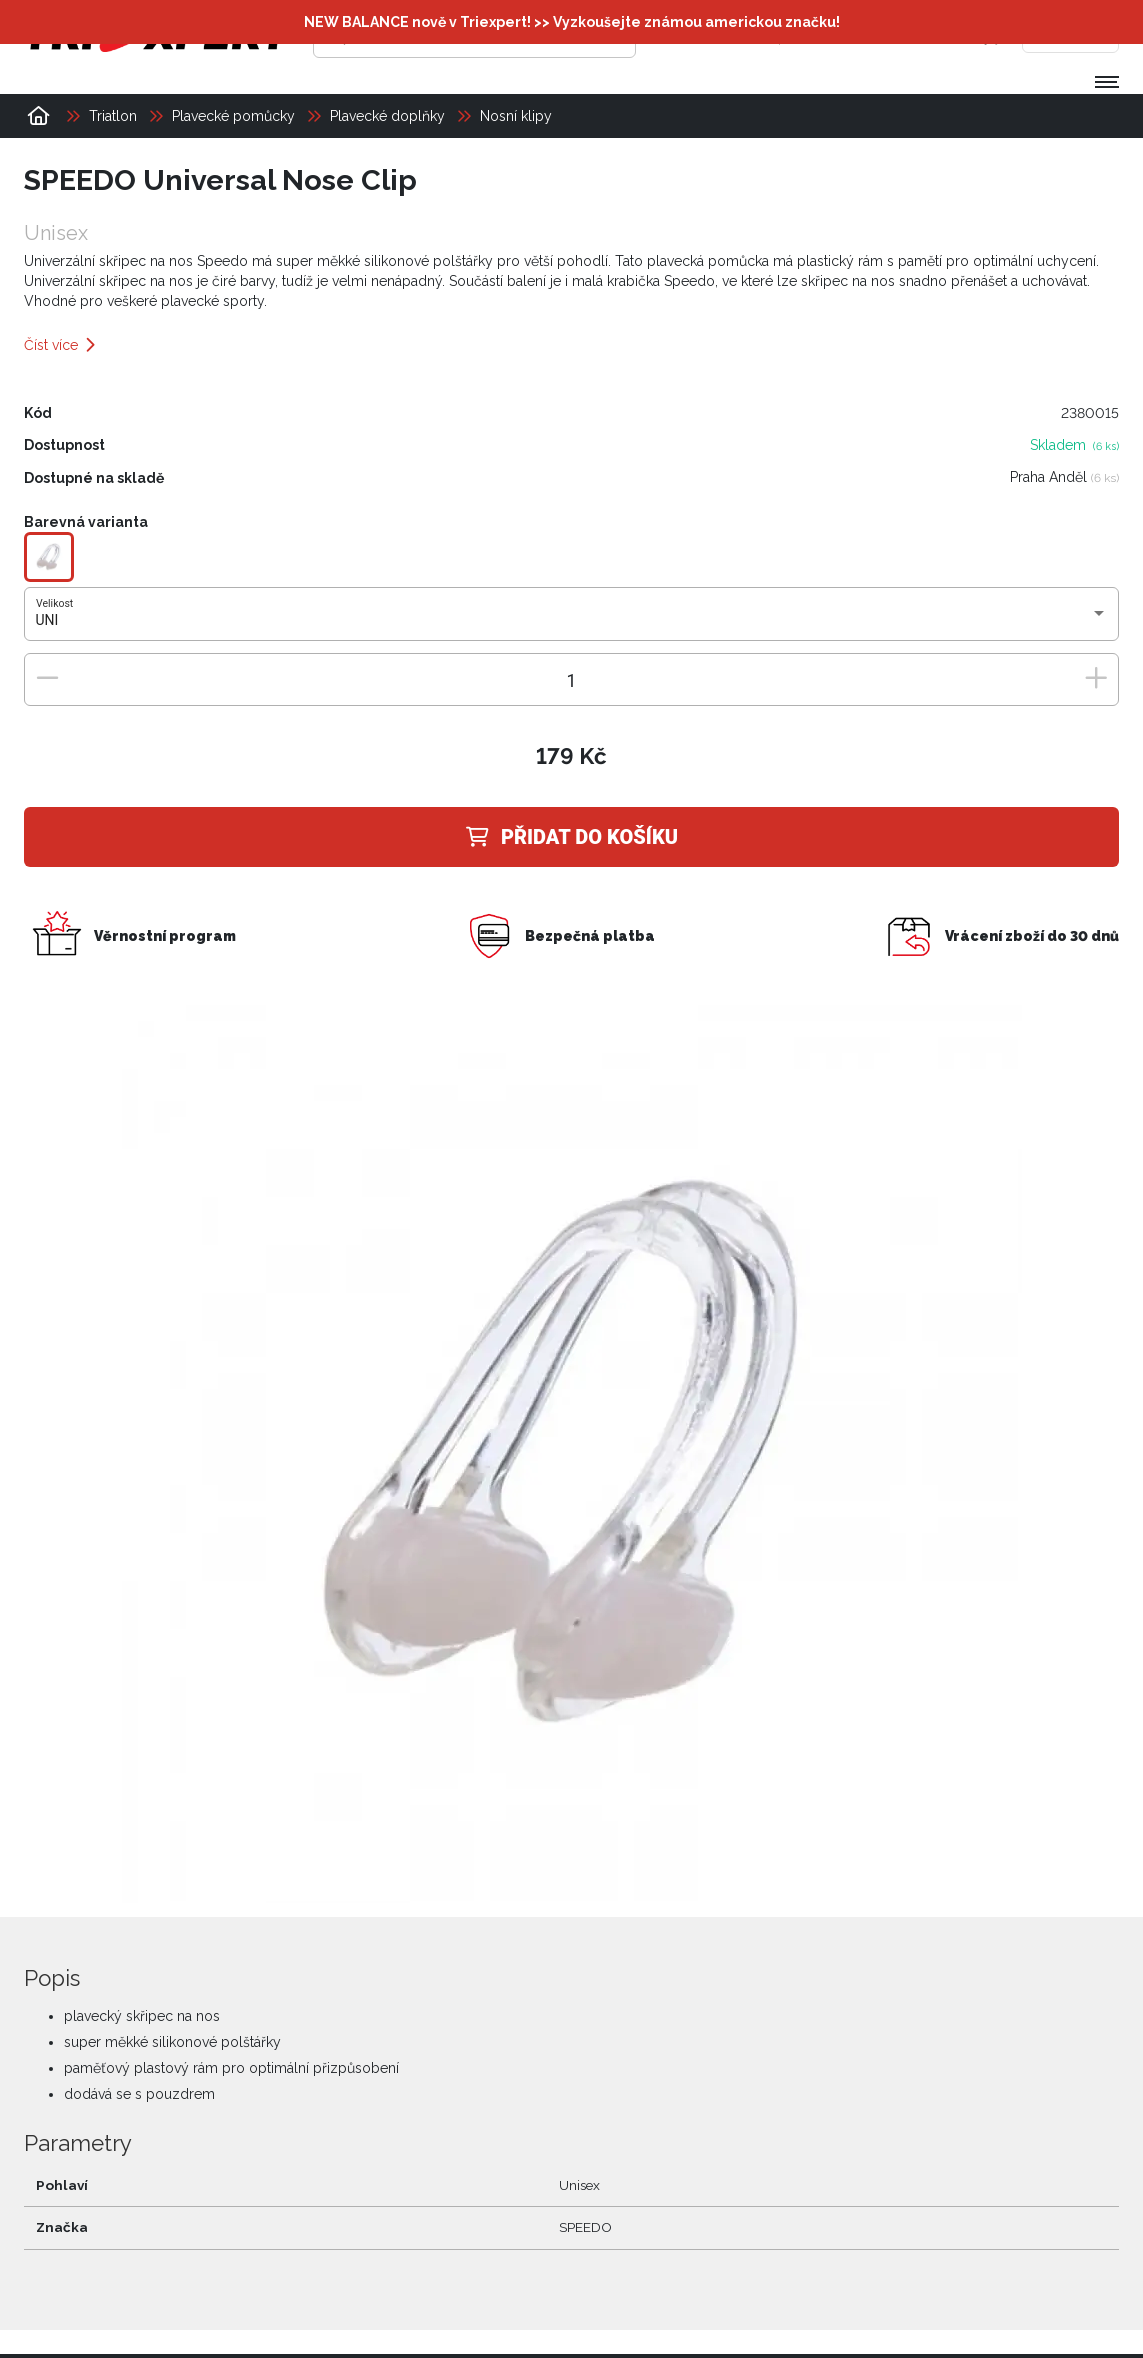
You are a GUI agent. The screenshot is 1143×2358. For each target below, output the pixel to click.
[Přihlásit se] (812, 35)
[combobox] (572, 620)
